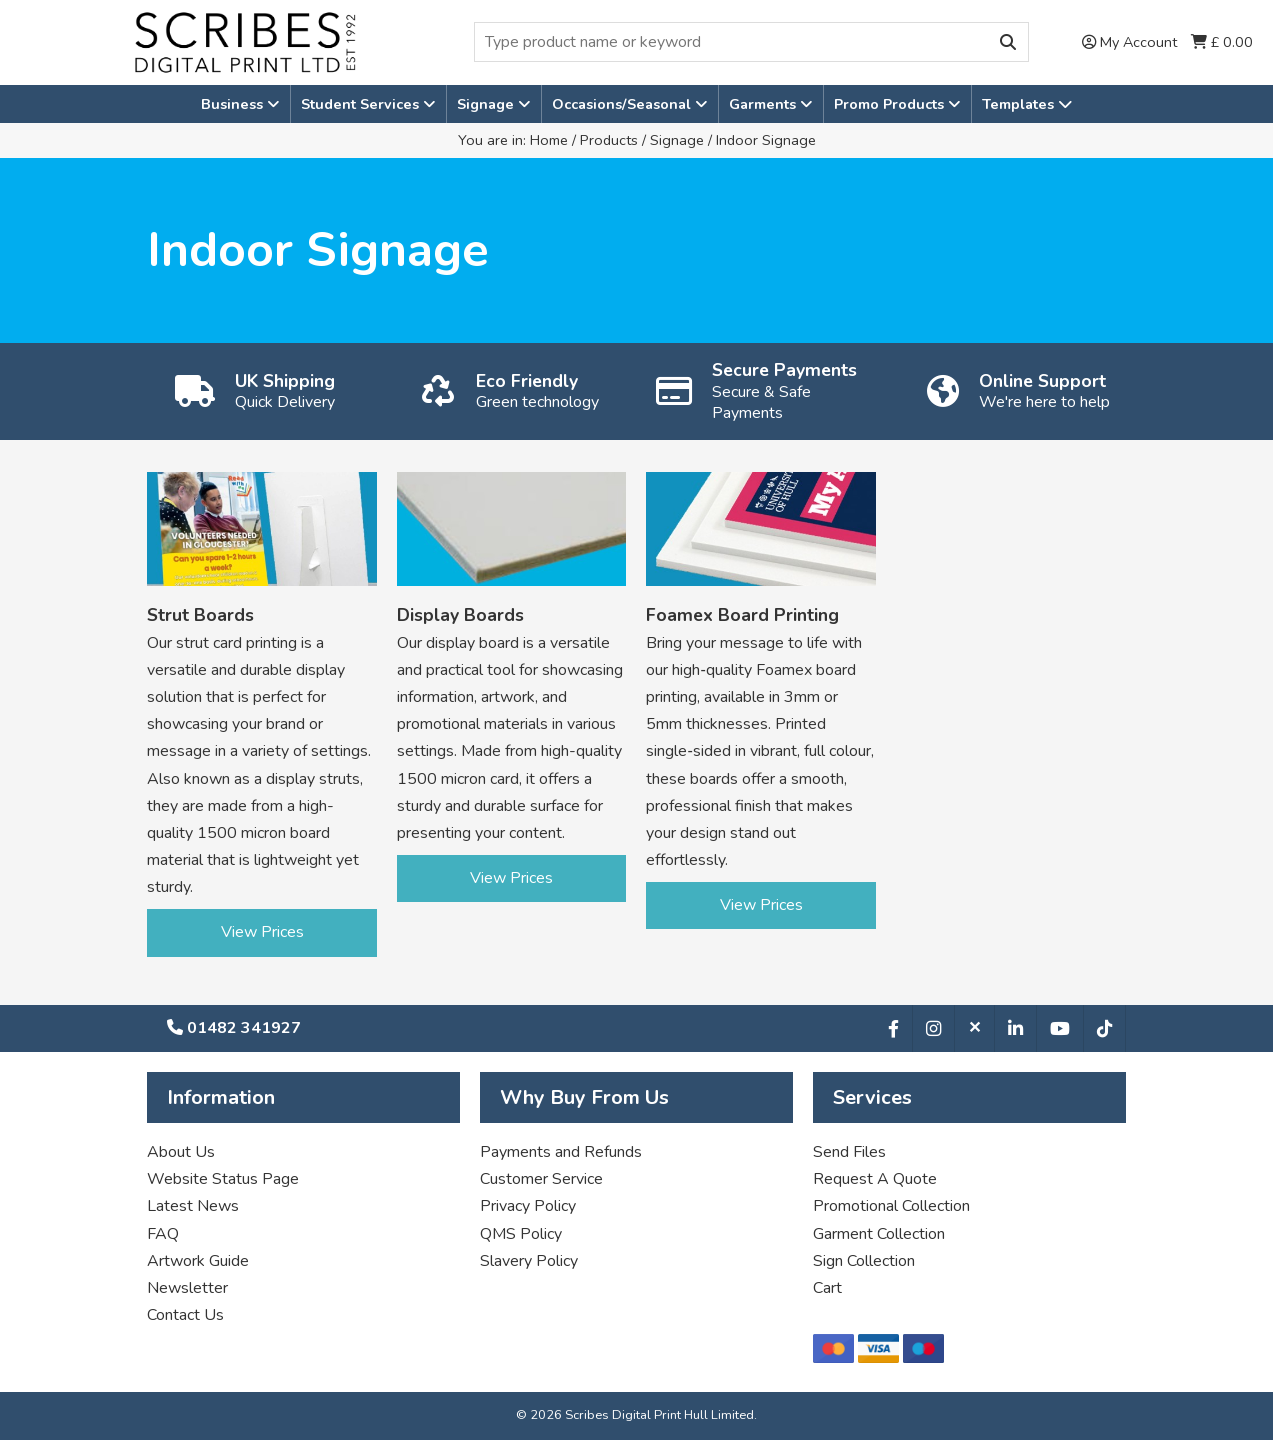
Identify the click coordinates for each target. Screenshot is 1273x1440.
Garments (764, 104)
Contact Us (185, 1315)
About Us (181, 1152)
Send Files (849, 1152)
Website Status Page (223, 1179)
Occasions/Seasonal (623, 104)
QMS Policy (521, 1234)
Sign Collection (864, 1261)
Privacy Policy (528, 1206)
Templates (1027, 104)
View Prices (262, 932)
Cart (827, 1288)
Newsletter (187, 1288)
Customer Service (541, 1179)
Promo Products (891, 104)
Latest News (193, 1206)
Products (609, 140)
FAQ (163, 1234)
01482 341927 (234, 1028)
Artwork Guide (198, 1261)
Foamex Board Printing (742, 615)
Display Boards (460, 615)
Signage (487, 104)
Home (549, 140)
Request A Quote (875, 1179)
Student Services (362, 104)
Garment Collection (879, 1234)
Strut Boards (200, 615)
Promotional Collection (891, 1206)
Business (234, 104)
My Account (1129, 42)
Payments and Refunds (561, 1152)
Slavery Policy (529, 1261)
